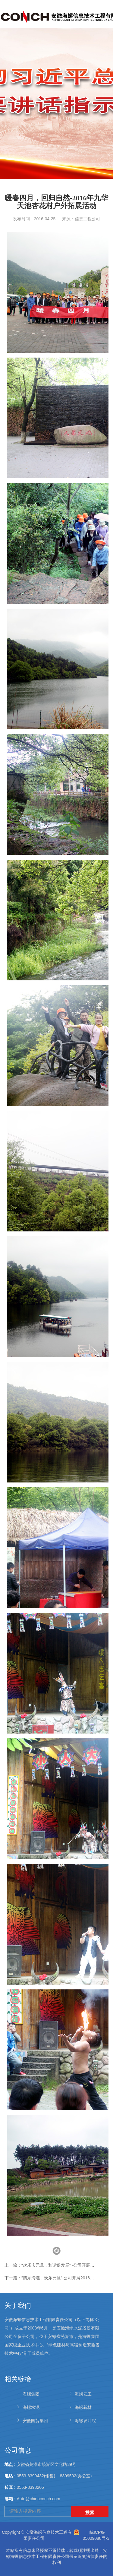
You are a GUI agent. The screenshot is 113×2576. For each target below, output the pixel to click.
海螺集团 (31, 2394)
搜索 (89, 2512)
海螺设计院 (85, 2420)
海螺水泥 (31, 2407)
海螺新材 (83, 2407)
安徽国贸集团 (35, 2420)
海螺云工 (83, 2394)
